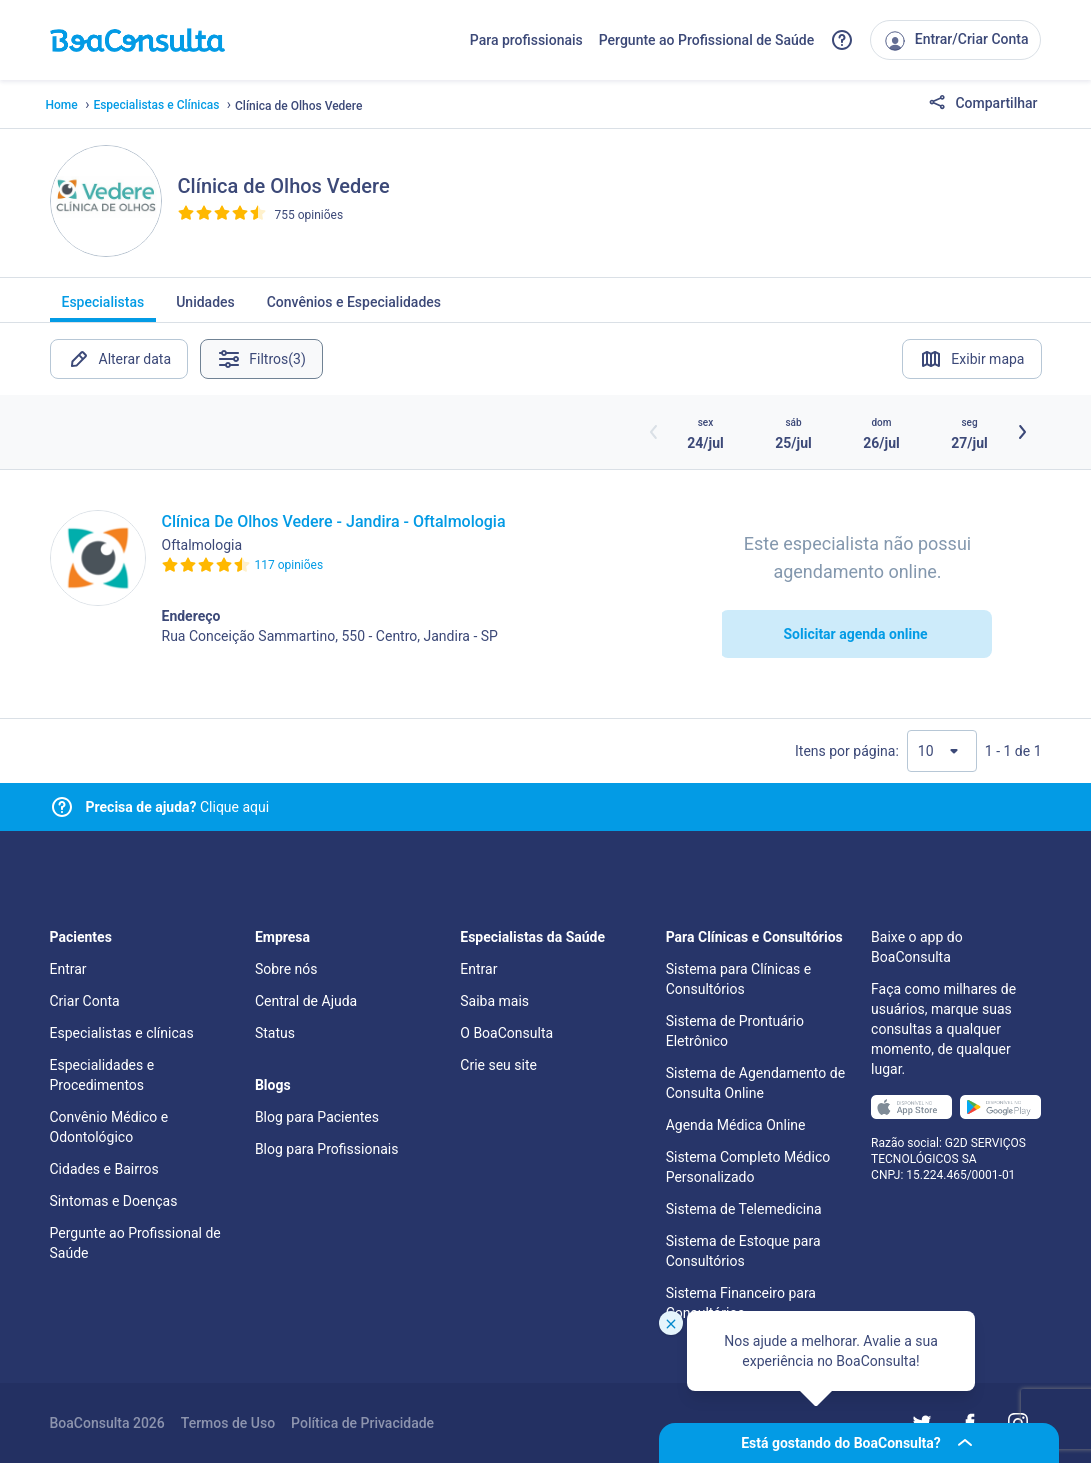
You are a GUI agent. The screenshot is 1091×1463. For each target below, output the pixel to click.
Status (275, 1033)
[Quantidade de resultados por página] (942, 751)
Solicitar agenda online (855, 634)
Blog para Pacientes (317, 1117)
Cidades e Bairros (104, 1169)
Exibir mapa (971, 359)
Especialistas (103, 308)
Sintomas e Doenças (114, 1201)
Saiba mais (494, 1001)
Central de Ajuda (306, 1001)
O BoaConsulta (506, 1033)
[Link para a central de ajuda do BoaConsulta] (842, 40)
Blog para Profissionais (326, 1149)
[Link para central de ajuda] (62, 807)
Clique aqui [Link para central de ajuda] (178, 807)
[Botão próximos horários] (1022, 432)
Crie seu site (498, 1065)
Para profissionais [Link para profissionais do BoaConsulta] (526, 40)
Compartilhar (983, 104)
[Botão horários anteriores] (654, 432)
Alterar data (119, 359)
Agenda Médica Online (736, 1125)
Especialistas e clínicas (122, 1033)
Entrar (68, 969)
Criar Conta (85, 1001)
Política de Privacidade (362, 1423)
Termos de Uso (228, 1423)
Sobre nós (286, 969)
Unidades (205, 308)
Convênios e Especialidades (354, 308)
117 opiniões (289, 565)
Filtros (265, 359)
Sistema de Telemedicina (744, 1209)
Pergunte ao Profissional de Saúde (707, 40)
